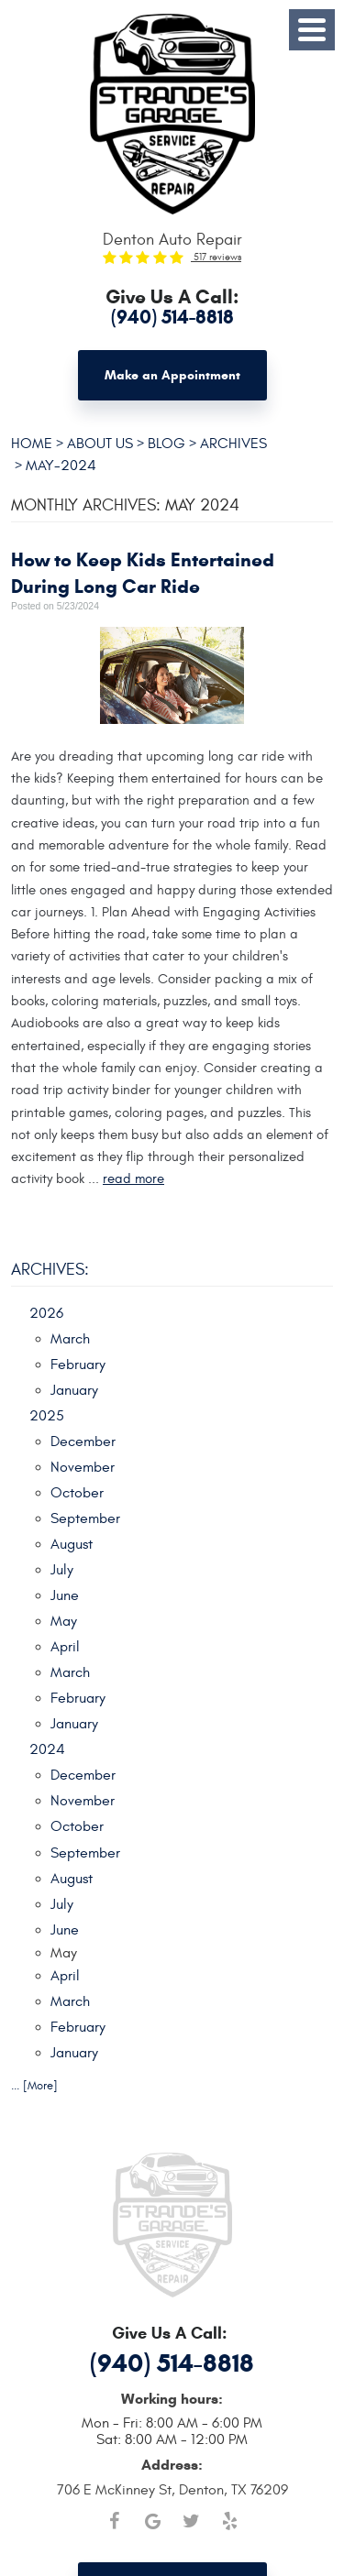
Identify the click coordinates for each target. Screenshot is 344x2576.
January (74, 1390)
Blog (166, 443)
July (61, 1570)
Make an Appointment (172, 375)
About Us (100, 443)
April (65, 1647)
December (83, 1441)
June (64, 1595)
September (85, 1518)
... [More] (34, 2085)
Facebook (114, 2521)
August (71, 1544)
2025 (46, 1416)
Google (153, 2521)
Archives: (50, 1269)
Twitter (191, 2521)
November (82, 1467)
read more (133, 1178)
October (77, 1493)
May (63, 1621)
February (77, 1364)
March (70, 1339)
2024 (47, 1749)
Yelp (230, 2521)
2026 (46, 1313)
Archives (233, 443)
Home (31, 443)
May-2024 (61, 465)
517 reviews (216, 257)
